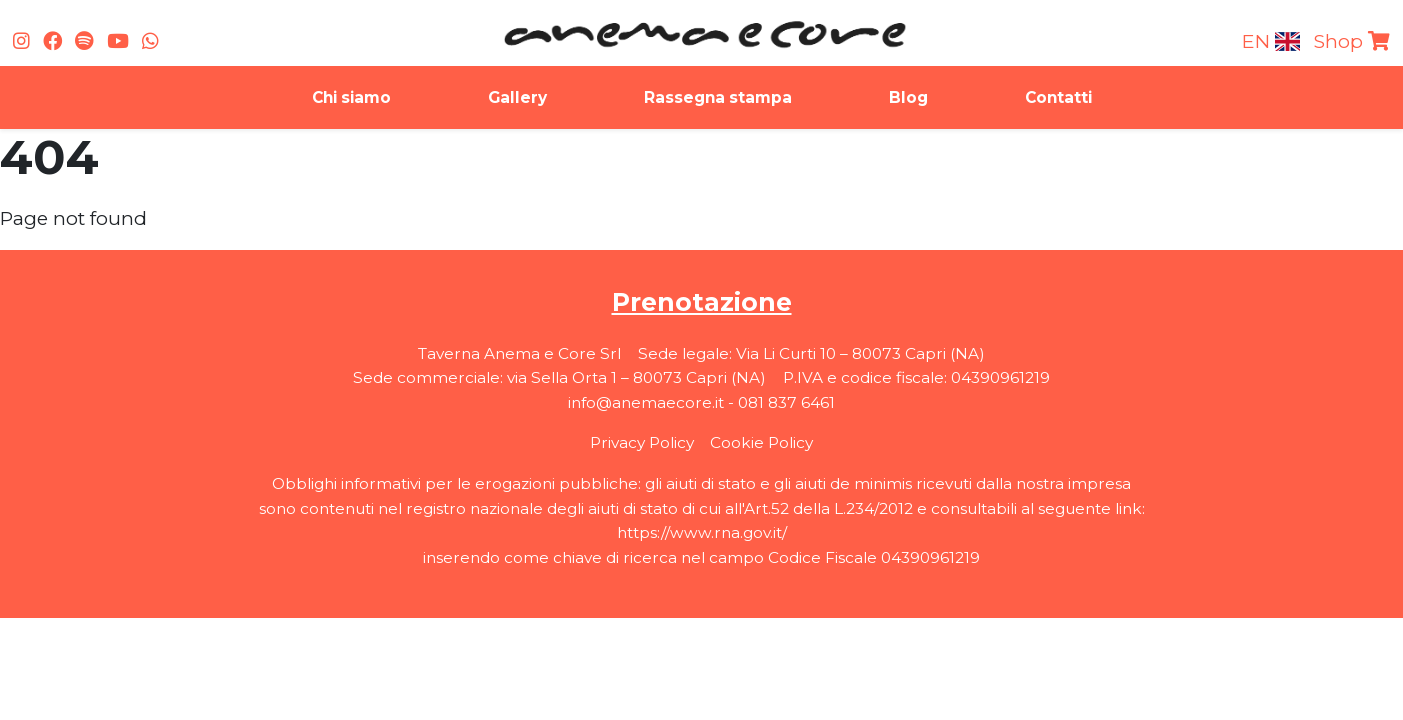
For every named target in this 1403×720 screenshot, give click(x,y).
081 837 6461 (786, 402)
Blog (908, 97)
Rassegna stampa (718, 97)
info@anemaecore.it (646, 402)
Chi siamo (351, 97)
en (1271, 41)
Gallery (517, 97)
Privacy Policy (642, 442)
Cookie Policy (761, 442)
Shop (1351, 41)
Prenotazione (702, 302)
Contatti (1058, 97)
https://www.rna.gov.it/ (702, 532)
